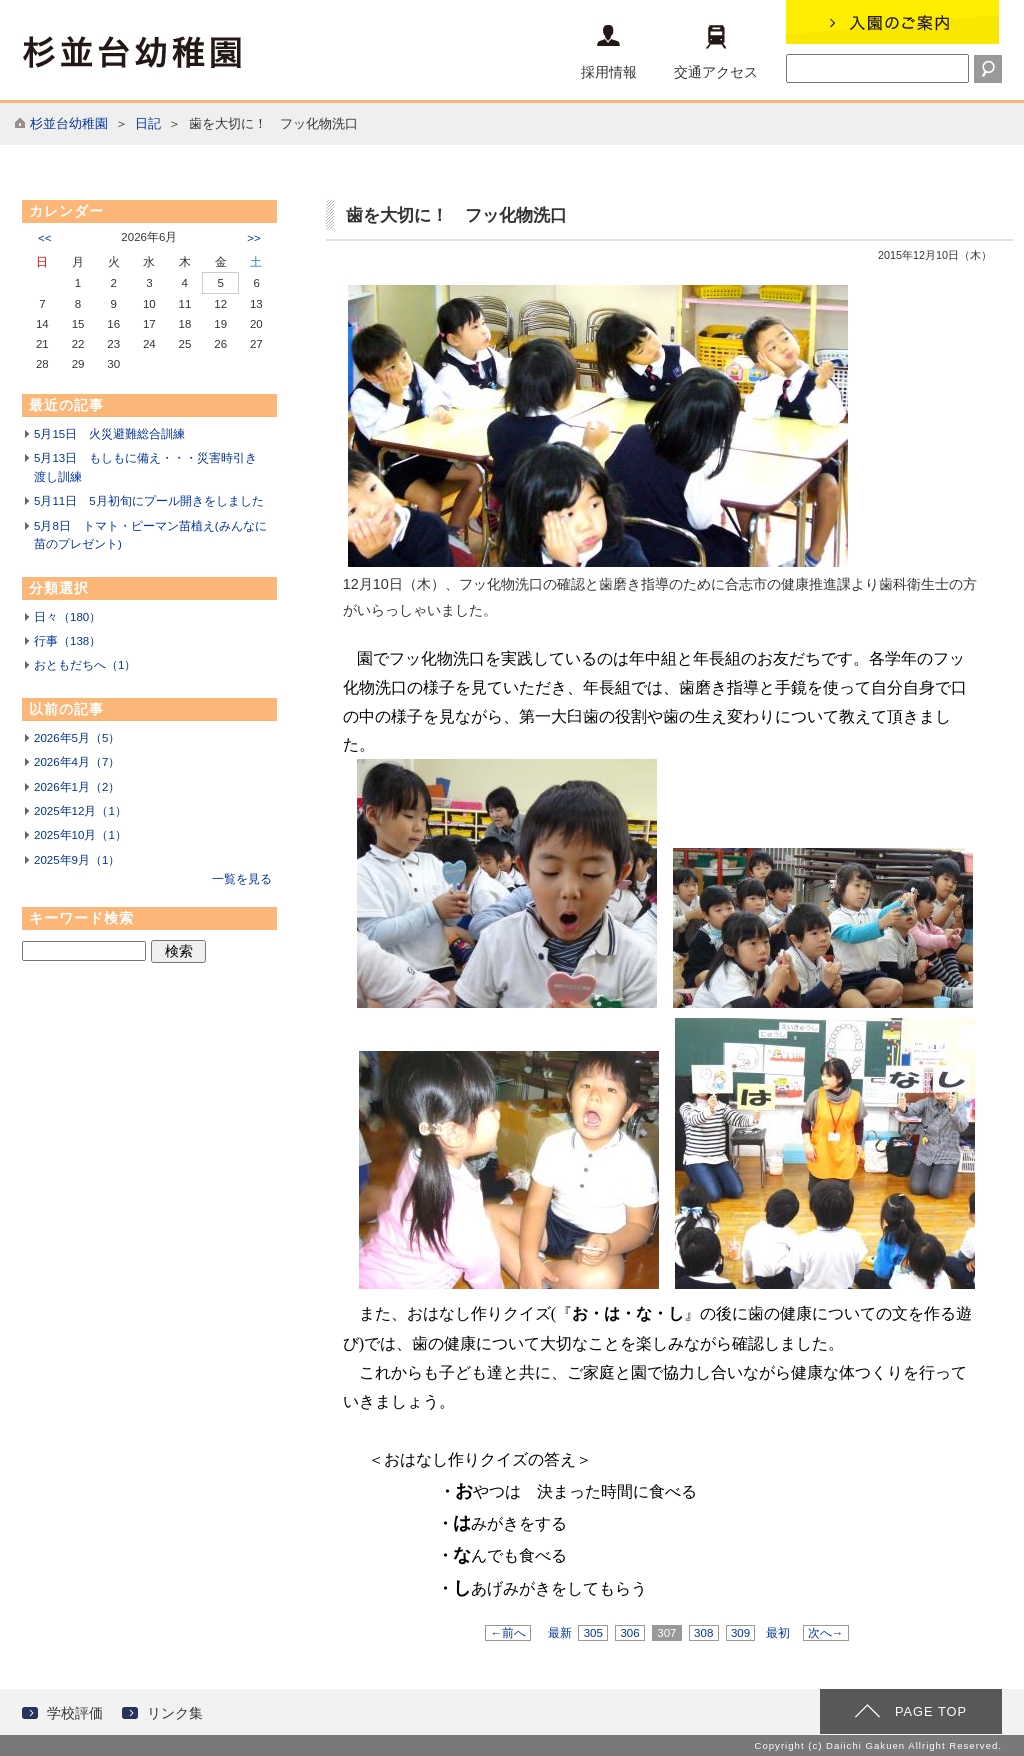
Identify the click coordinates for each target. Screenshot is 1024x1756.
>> (253, 238)
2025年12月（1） (80, 811)
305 (593, 1633)
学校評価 (75, 1713)
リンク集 (175, 1713)
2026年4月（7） (77, 762)
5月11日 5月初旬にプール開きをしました (149, 501)
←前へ (508, 1633)
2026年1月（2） (77, 787)
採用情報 (609, 52)
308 (704, 1633)
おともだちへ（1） (85, 665)
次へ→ (826, 1633)
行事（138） (67, 641)
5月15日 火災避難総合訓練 (109, 434)
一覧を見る (242, 879)
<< (44, 238)
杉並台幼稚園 (69, 123)
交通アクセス (716, 52)
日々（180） (67, 617)
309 (741, 1633)
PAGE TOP (931, 1711)
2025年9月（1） (77, 860)
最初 (778, 1633)
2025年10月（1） (80, 835)
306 (630, 1633)
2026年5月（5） (77, 738)
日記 (148, 123)
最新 (560, 1633)
